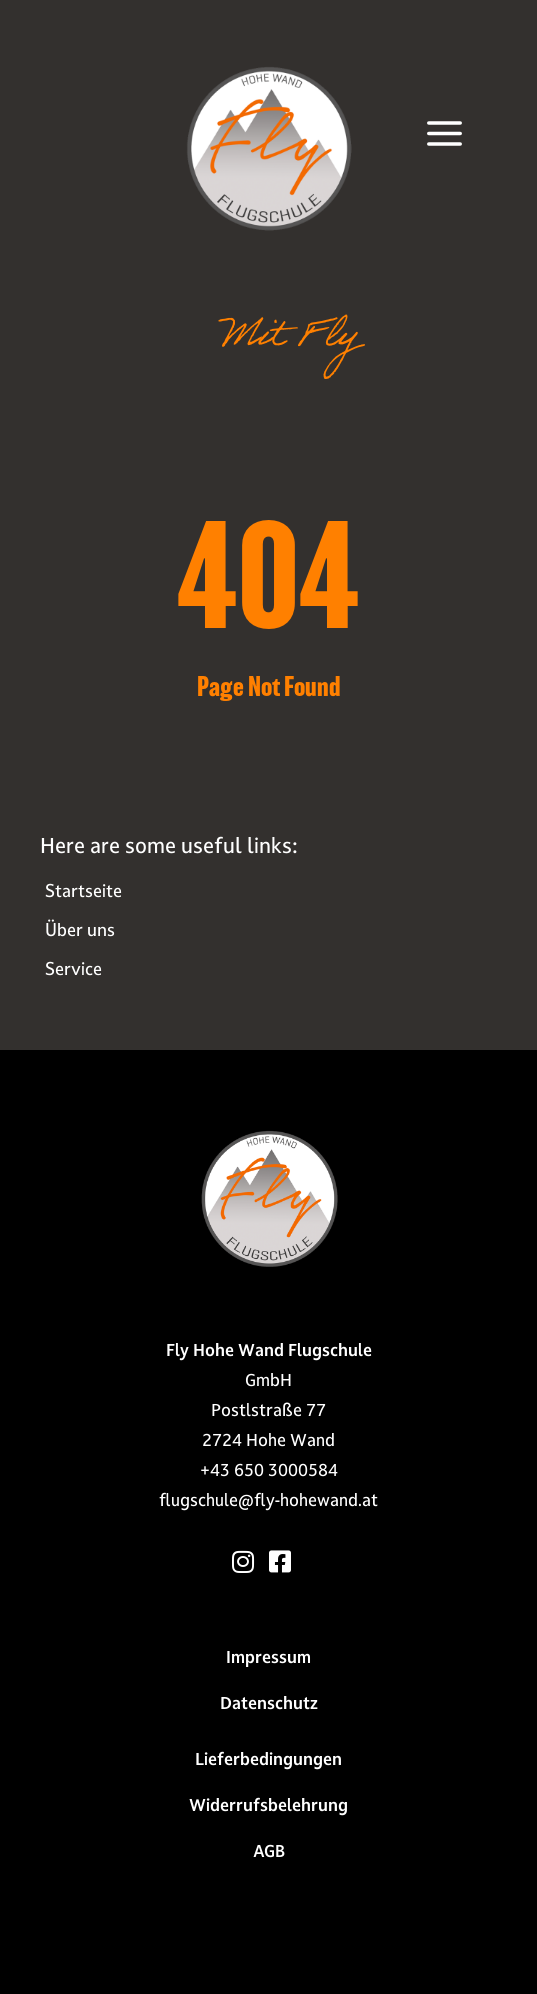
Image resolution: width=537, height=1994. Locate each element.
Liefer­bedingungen (268, 1759)
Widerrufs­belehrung (268, 1805)
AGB (269, 1851)
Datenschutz (269, 1703)
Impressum (268, 1657)
